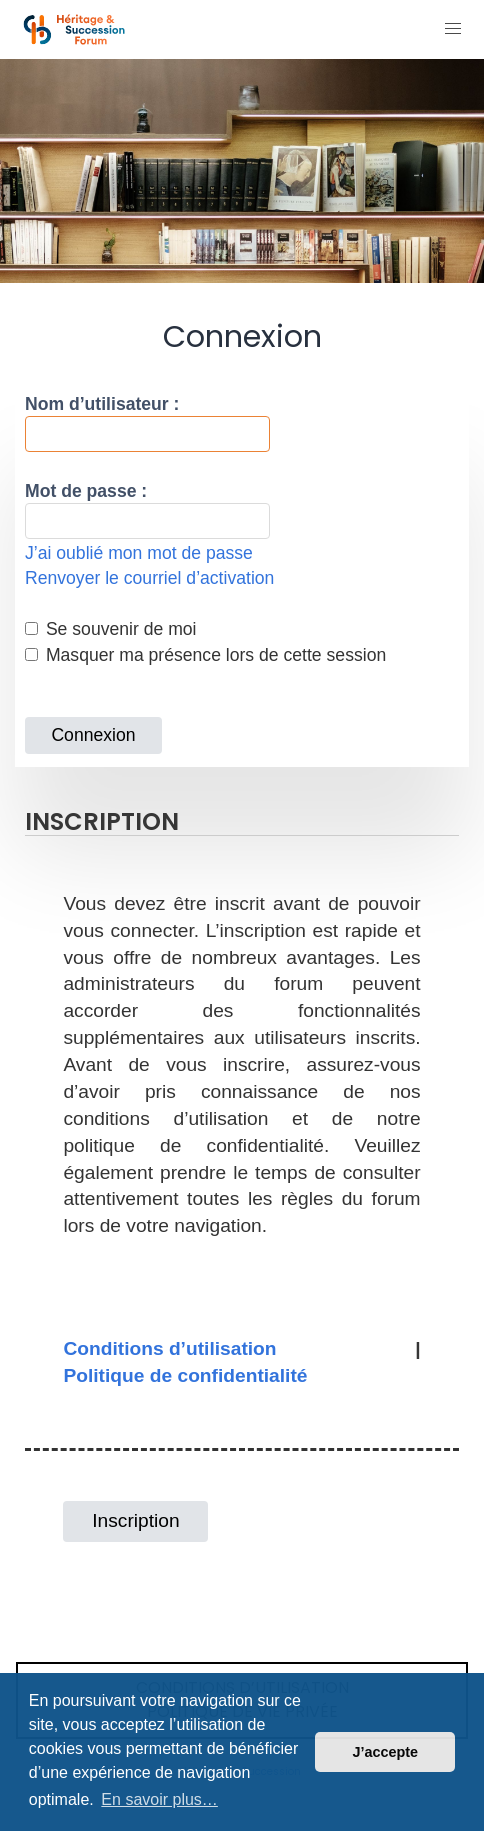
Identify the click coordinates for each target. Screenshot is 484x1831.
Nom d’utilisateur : (102, 404)
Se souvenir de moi (111, 629)
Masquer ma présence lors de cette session (205, 655)
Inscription (135, 1520)
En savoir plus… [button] (159, 1799)
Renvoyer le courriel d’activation (149, 578)
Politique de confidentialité (185, 1375)
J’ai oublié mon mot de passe (139, 553)
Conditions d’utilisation (169, 1348)
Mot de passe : (86, 491)
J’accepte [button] (385, 1752)
